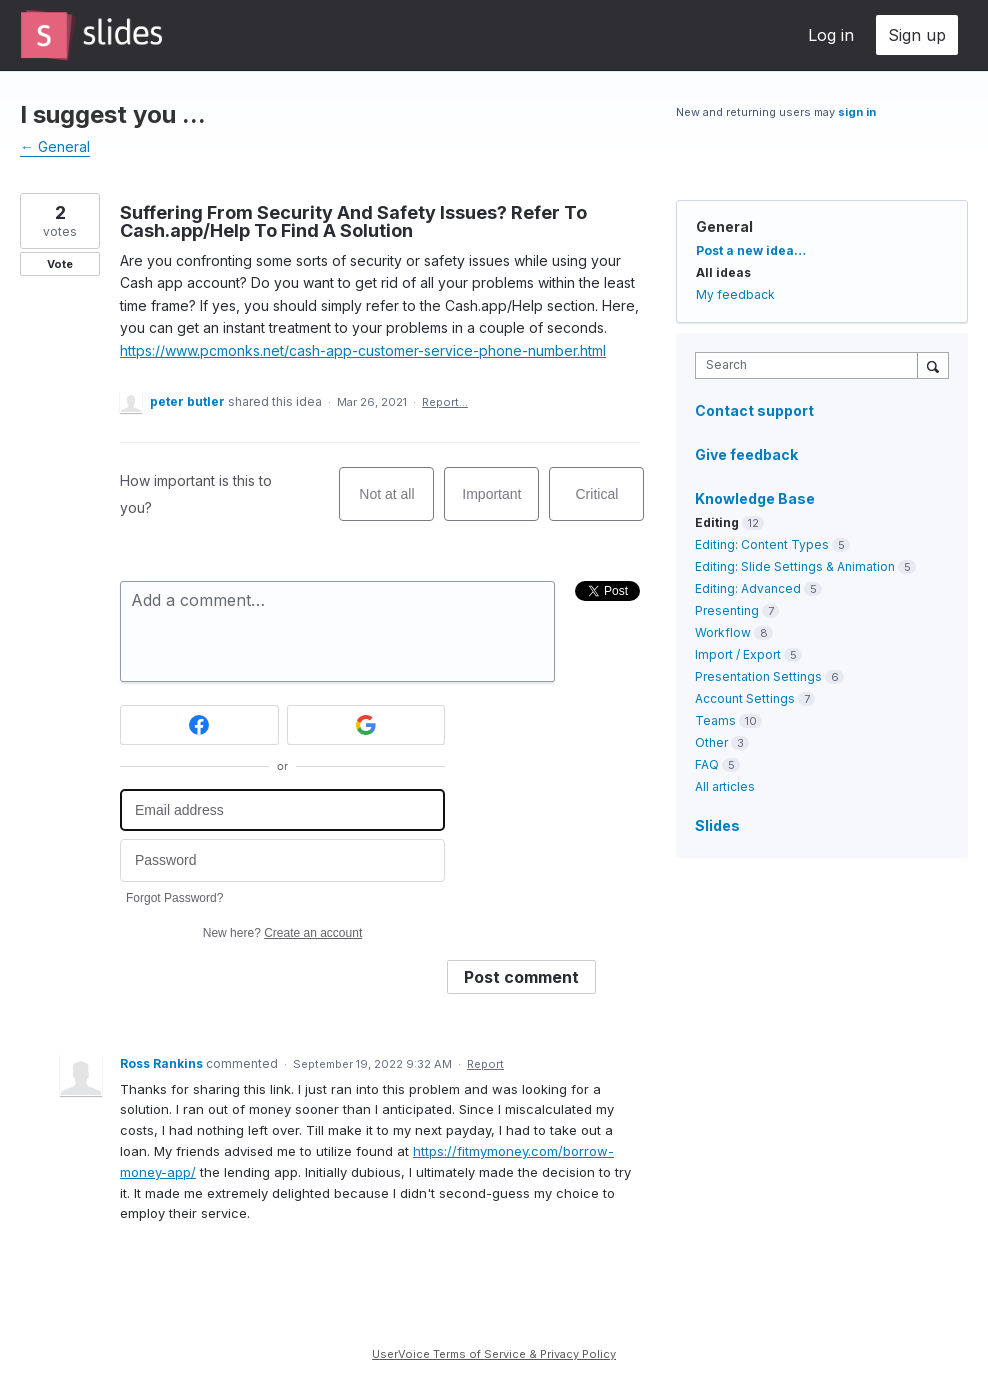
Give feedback (746, 454)
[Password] (282, 860)
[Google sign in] (366, 725)
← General (55, 146)
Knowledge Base (755, 498)
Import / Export (738, 654)
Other (711, 742)
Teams (715, 720)
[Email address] (282, 810)
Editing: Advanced (748, 588)
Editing (717, 522)
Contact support (754, 411)
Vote (60, 264)
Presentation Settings (758, 676)
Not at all (396, 503)
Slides (717, 825)
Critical (610, 503)
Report (485, 1064)
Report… (445, 402)
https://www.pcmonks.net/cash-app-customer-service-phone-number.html (363, 350)
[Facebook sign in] (199, 725)
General (724, 226)
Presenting (727, 610)
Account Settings (745, 698)
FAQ (707, 764)
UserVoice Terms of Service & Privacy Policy (494, 1354)
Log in (831, 35)
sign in (857, 112)
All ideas (723, 272)
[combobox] (811, 365)
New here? (282, 933)
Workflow (723, 632)
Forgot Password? (174, 898)
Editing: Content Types (762, 544)
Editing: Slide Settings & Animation (795, 566)
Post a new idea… (751, 250)
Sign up (917, 35)
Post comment (521, 977)
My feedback (735, 294)
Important (500, 503)
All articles (725, 786)
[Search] (933, 365)
